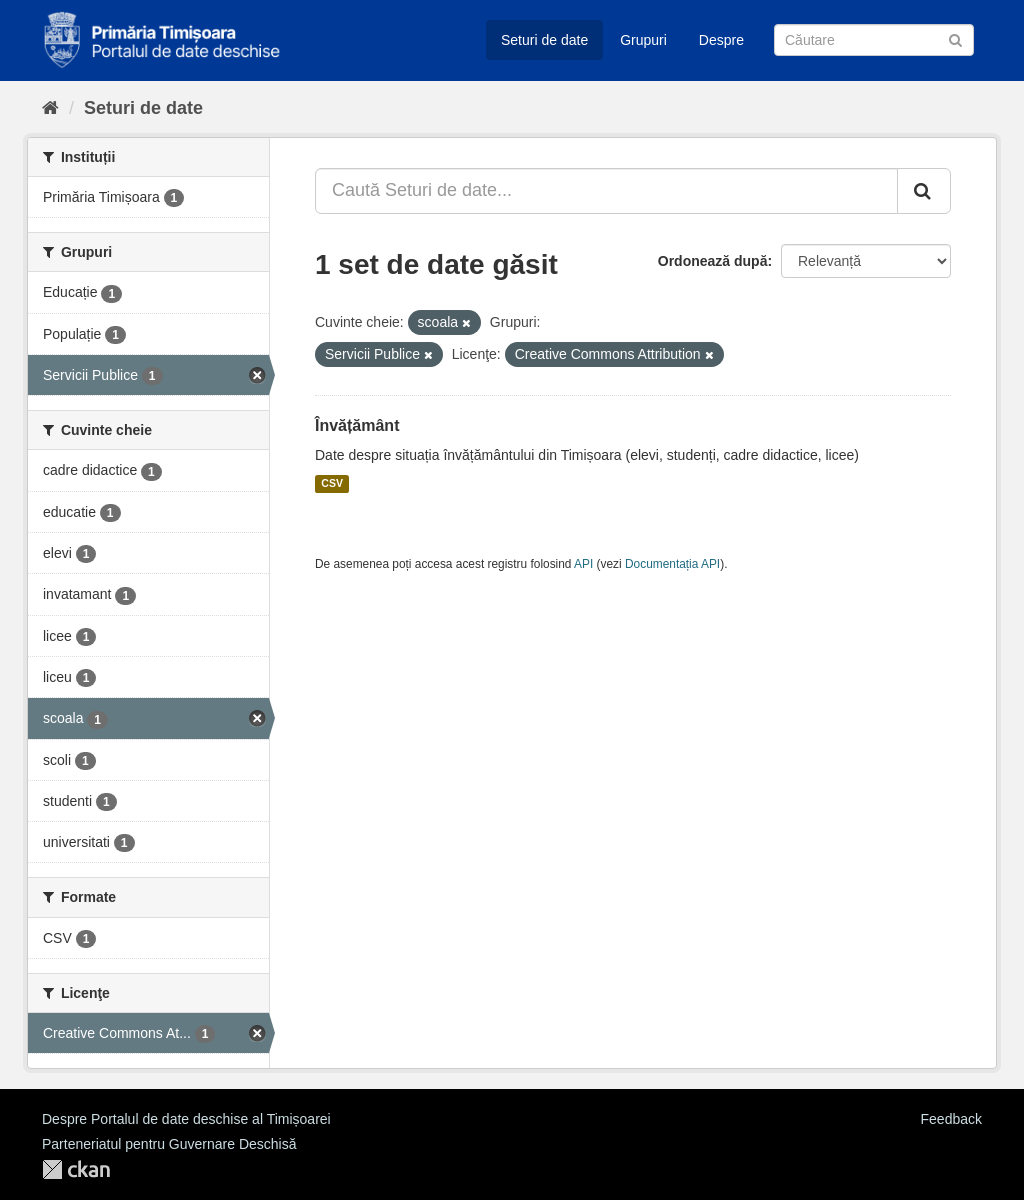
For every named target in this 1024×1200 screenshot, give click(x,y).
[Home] (50, 108)
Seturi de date (544, 40)
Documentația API (672, 564)
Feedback (951, 1119)
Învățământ (357, 425)
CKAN (76, 1169)
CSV (332, 484)
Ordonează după (713, 261)
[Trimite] (955, 38)
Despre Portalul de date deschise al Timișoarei (186, 1119)
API (583, 564)
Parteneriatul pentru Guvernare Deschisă (169, 1144)
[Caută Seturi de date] (874, 40)
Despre (721, 40)
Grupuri (643, 40)
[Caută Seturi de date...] (606, 191)
